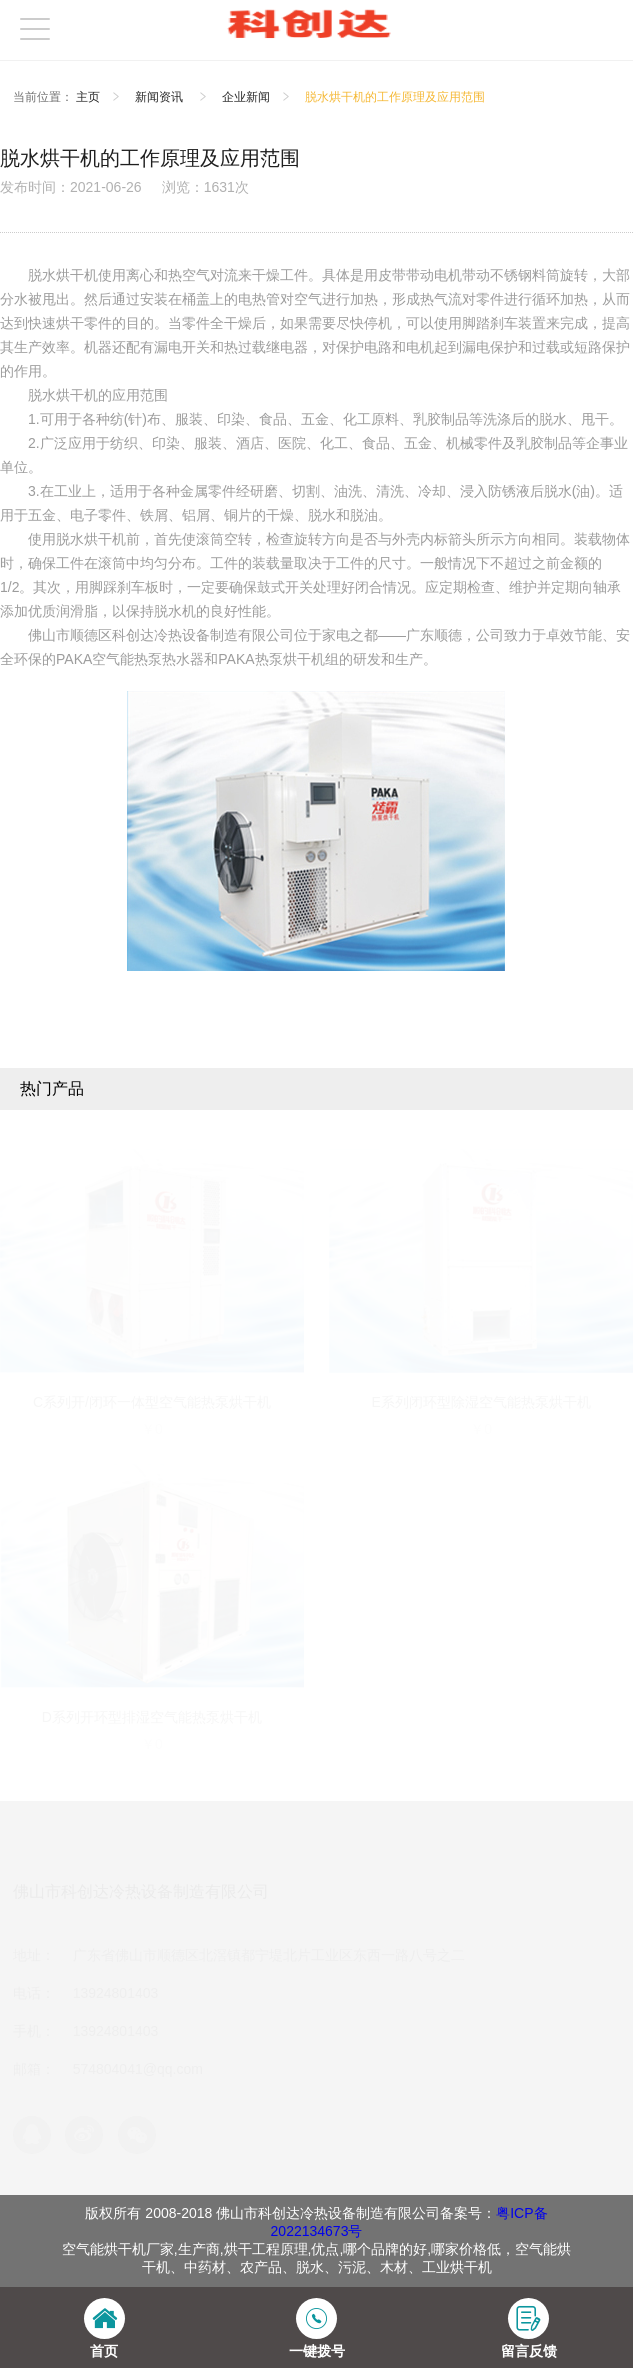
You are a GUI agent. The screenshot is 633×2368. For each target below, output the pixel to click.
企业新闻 (246, 97)
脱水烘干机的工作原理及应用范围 (395, 97)
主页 (88, 97)
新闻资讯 (160, 97)
